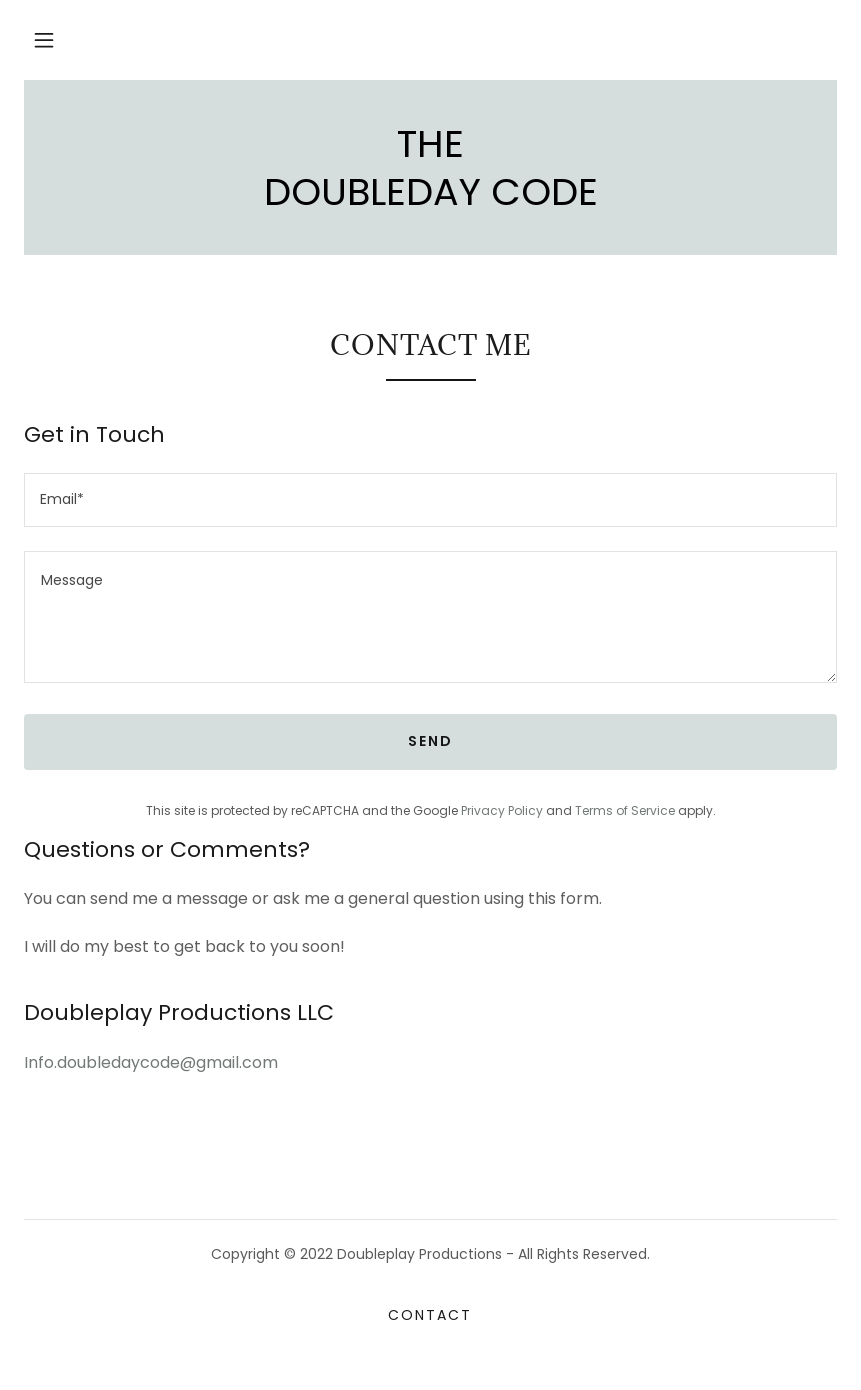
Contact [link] (430, 1315)
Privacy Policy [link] (502, 810)
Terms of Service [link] (625, 810)
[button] (44, 40)
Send (430, 741)
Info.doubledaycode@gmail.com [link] (151, 1062)
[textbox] (430, 500)
